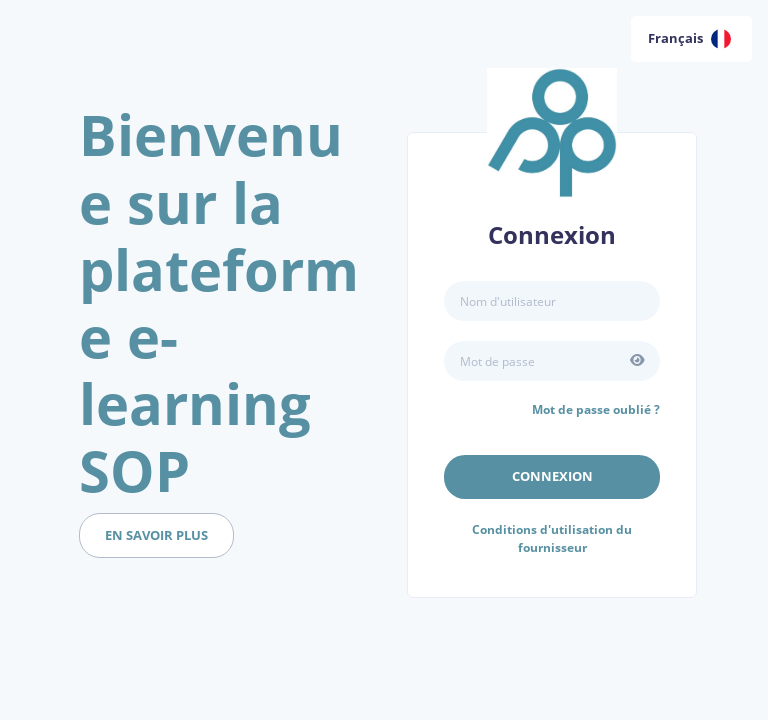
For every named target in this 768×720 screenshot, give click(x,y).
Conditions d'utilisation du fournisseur (552, 538)
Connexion (552, 476)
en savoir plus (156, 535)
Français (689, 39)
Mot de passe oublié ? (596, 409)
